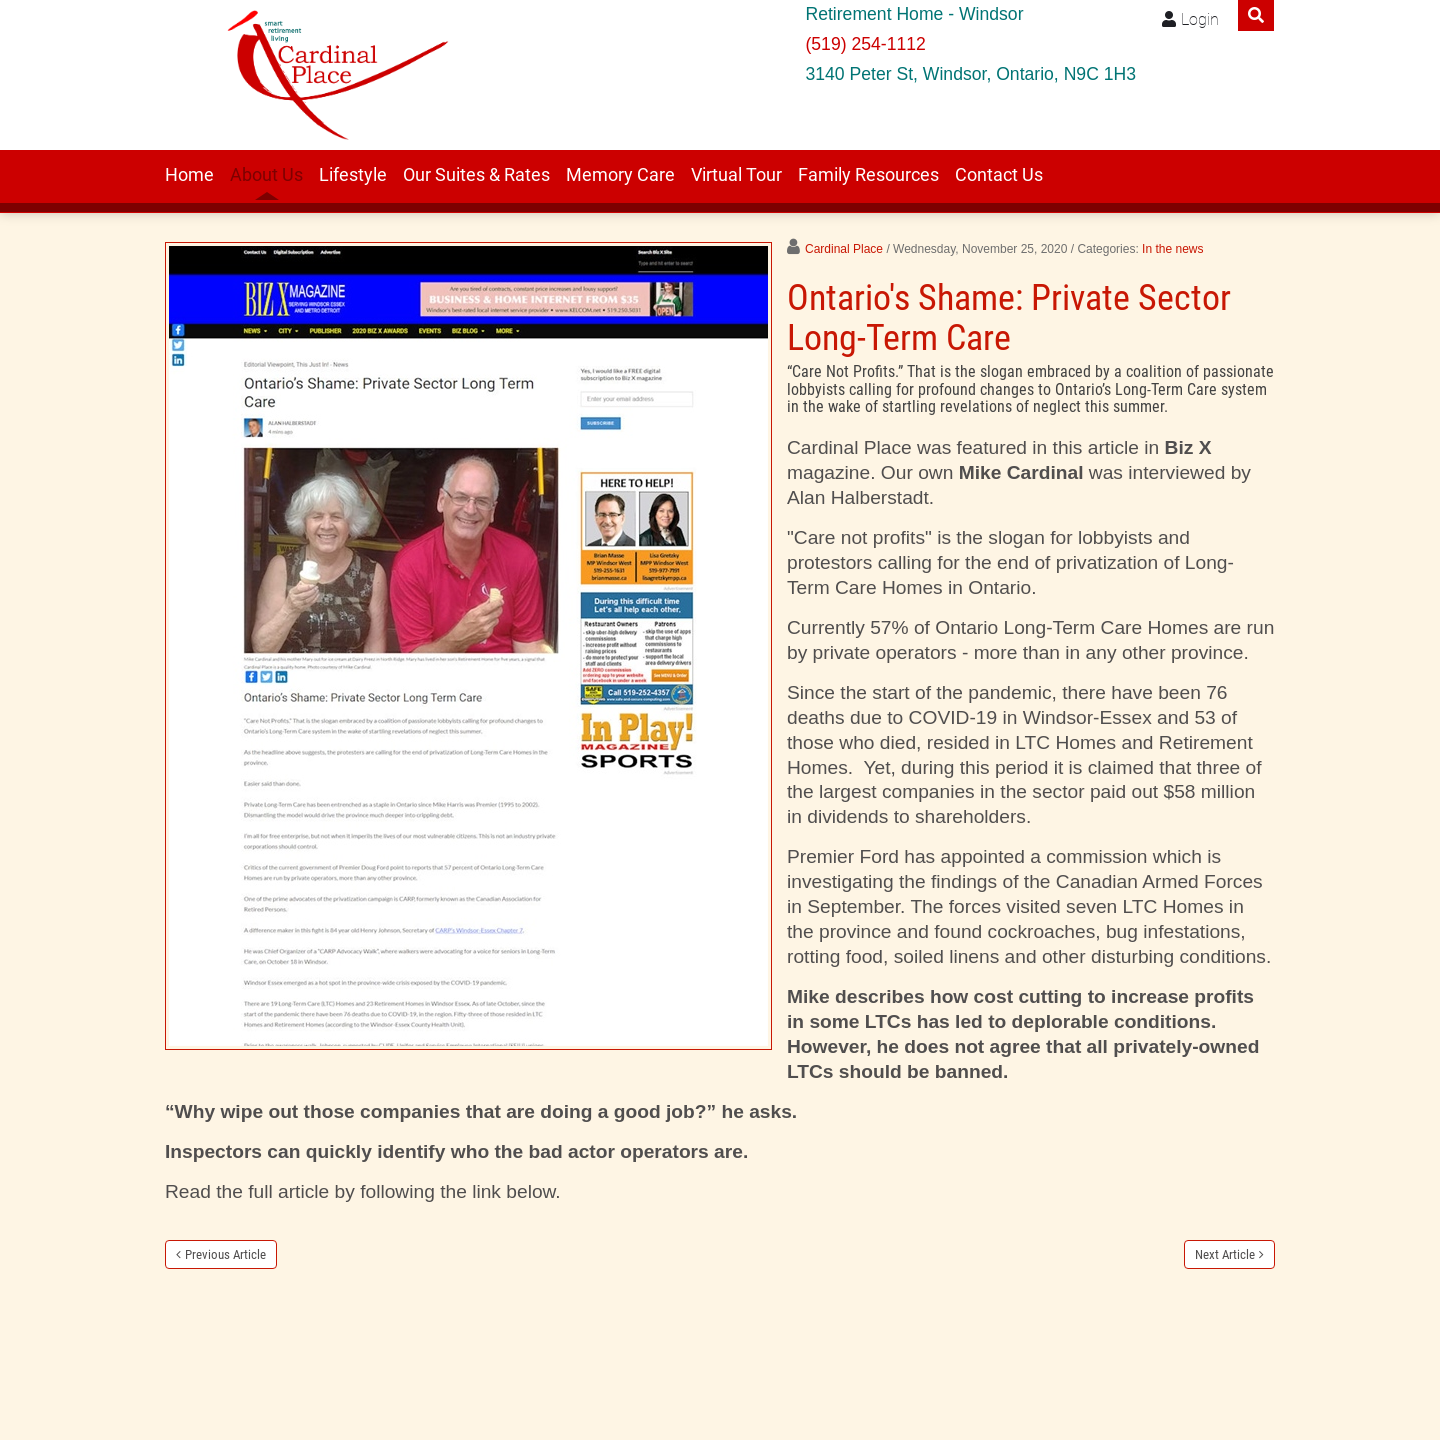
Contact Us (999, 175)
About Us (266, 175)
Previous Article (225, 1254)
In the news (1172, 249)
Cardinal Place (844, 249)
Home (189, 175)
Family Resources (868, 175)
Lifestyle (353, 175)
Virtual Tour (736, 175)
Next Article (1225, 1254)
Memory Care (620, 175)
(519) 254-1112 (865, 44)
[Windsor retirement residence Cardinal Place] (331, 75)
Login (1200, 19)
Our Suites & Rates (476, 175)
